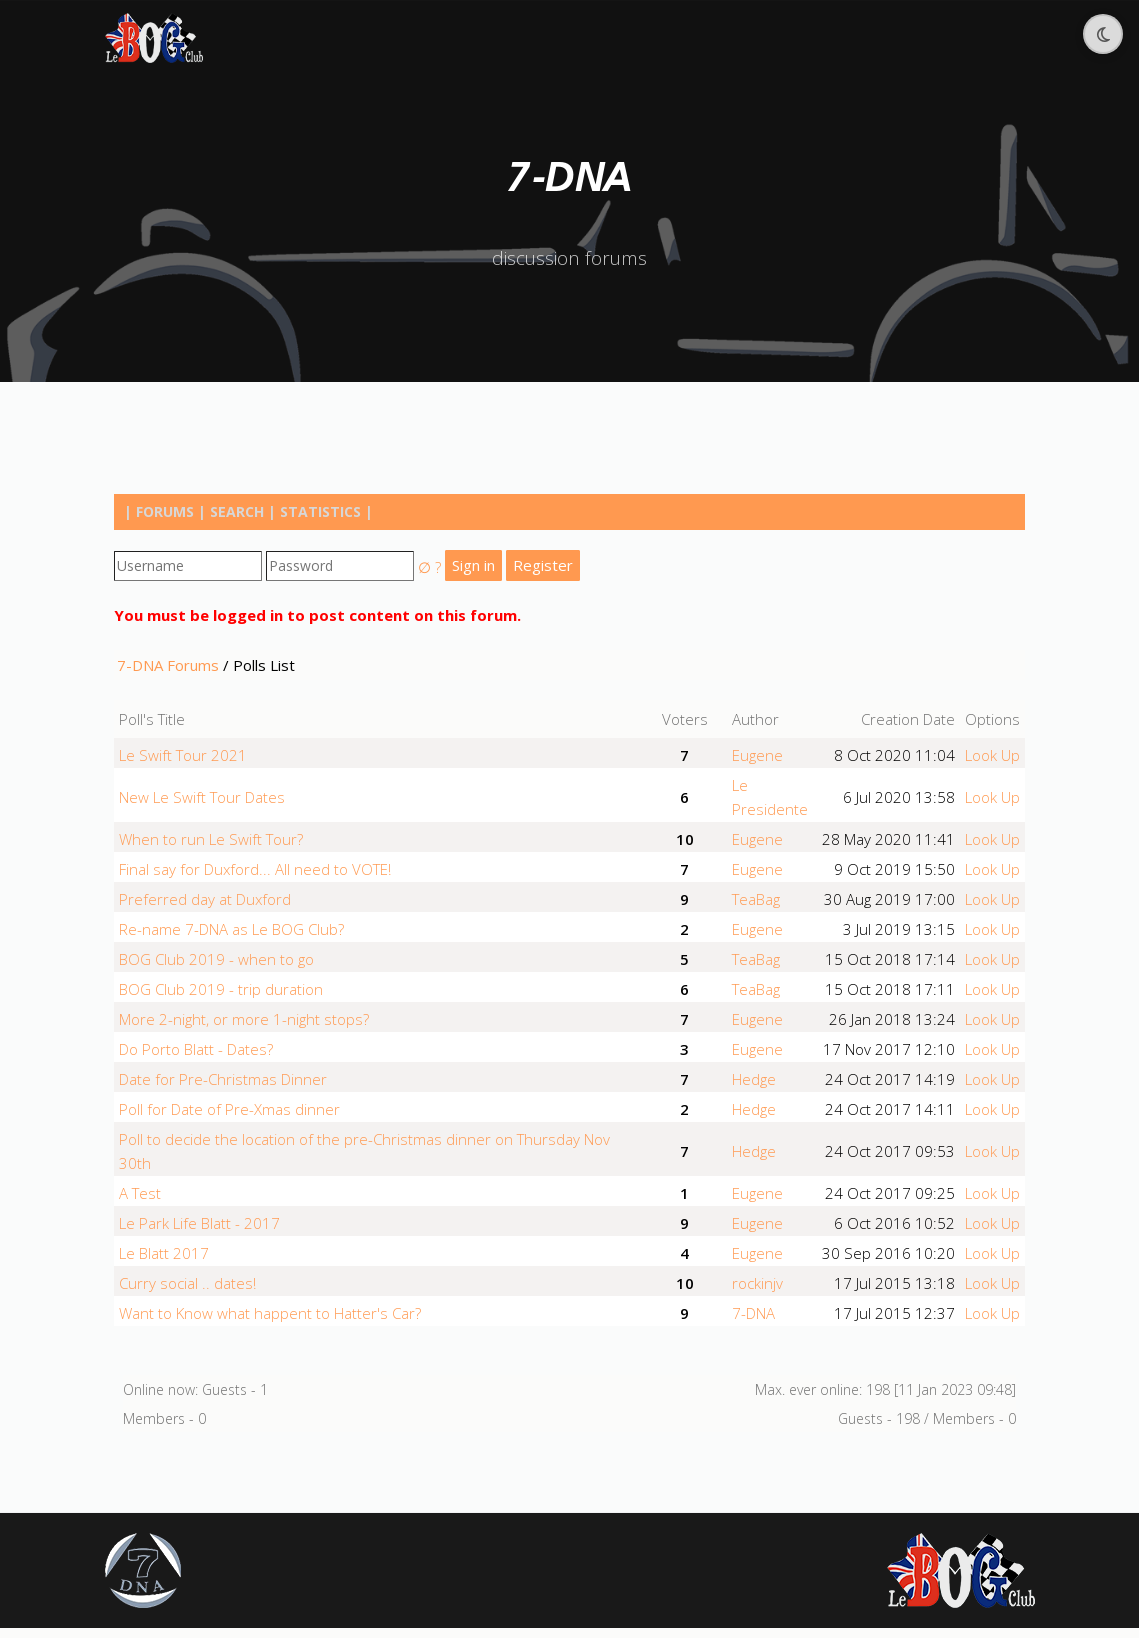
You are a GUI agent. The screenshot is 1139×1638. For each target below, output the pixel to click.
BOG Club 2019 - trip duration (221, 989)
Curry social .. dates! (187, 1283)
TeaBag (756, 899)
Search (237, 511)
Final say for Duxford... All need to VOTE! (255, 869)
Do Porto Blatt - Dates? (196, 1049)
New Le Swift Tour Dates (202, 797)
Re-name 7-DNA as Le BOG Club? (231, 929)
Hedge (754, 1079)
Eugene (757, 755)
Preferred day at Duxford (205, 899)
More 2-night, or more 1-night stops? (244, 1019)
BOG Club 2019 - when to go (216, 959)
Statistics (320, 511)
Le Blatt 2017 (164, 1253)
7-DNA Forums (168, 665)
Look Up (992, 755)
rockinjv (757, 1283)
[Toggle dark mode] (1103, 34)
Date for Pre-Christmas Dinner (223, 1079)
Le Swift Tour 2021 (183, 755)
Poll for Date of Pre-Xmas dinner (229, 1109)
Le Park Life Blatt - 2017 (199, 1223)
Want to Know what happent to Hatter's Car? (270, 1313)
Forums (165, 511)
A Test (140, 1193)
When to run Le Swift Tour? (211, 839)
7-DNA (753, 1313)
